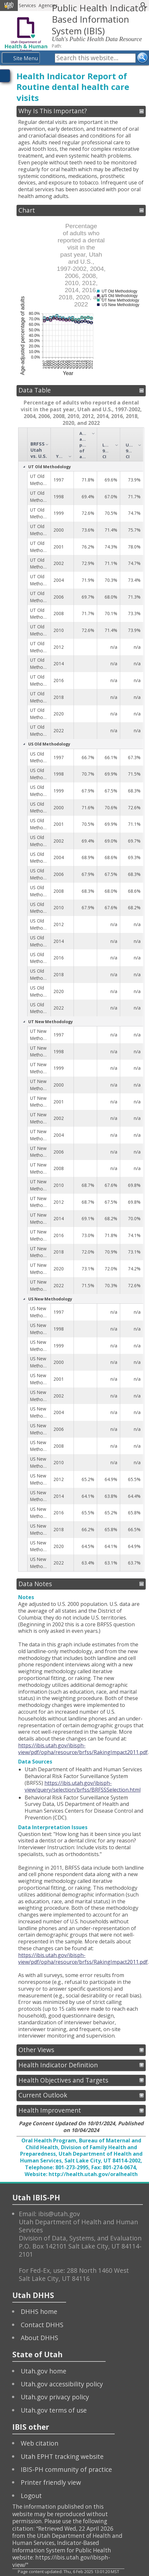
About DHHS (39, 2337)
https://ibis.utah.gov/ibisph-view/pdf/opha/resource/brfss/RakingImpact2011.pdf (83, 1749)
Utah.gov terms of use (54, 2410)
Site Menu (25, 58)
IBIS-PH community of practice (66, 2469)
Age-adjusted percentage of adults (83, 444)
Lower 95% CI (106, 450)
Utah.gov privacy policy (55, 2397)
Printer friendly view (51, 2482)
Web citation (39, 2443)
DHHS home (39, 2311)
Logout (31, 2495)
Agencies (48, 5)
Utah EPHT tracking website (62, 2456)
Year (60, 456)
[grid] (80, 999)
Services (27, 5)
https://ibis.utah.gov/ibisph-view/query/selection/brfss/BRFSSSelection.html (83, 1786)
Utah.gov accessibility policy (62, 2384)
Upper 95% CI (130, 450)
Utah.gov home (43, 2371)
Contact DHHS (42, 2324)
